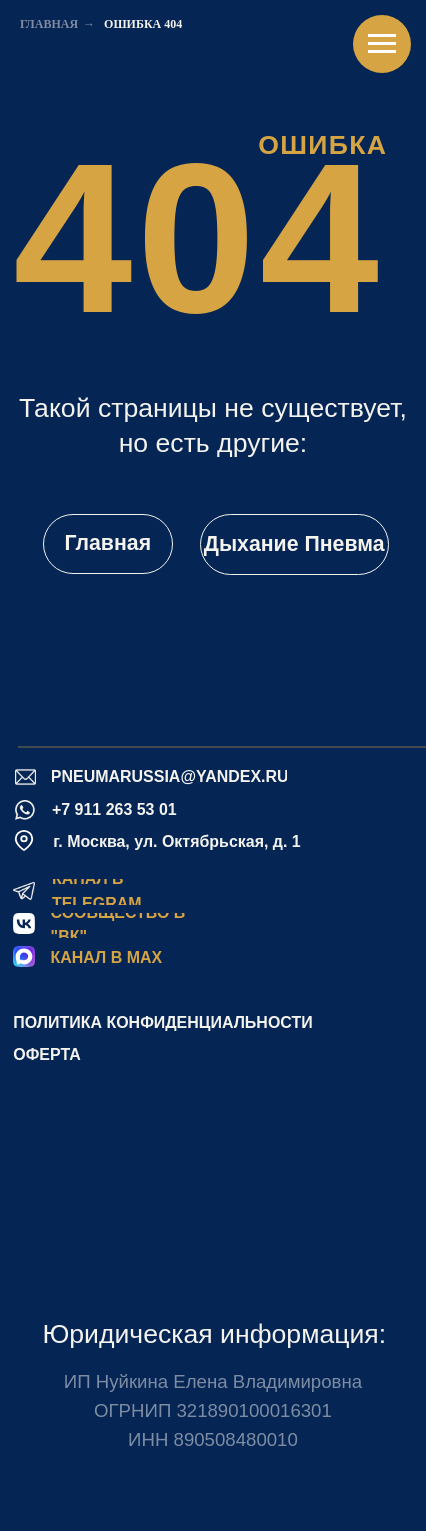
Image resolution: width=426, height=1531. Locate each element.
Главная (49, 24)
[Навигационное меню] (382, 44)
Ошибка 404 (143, 24)
